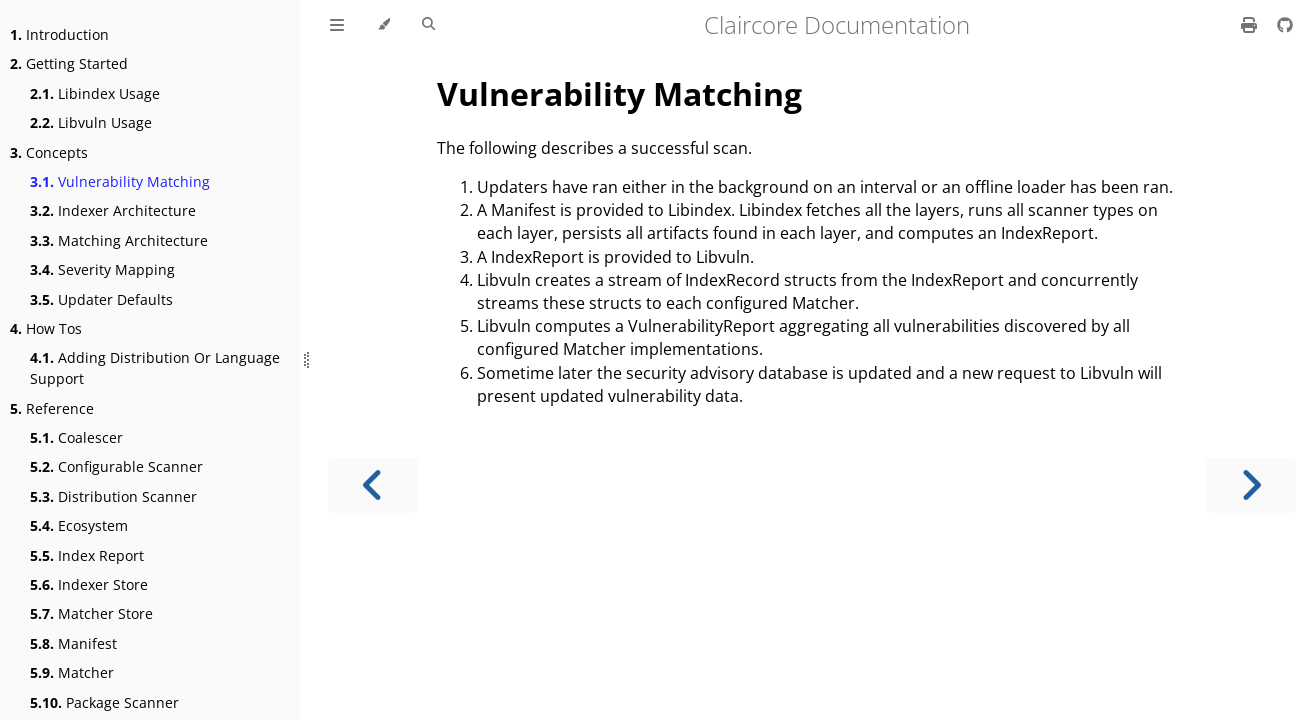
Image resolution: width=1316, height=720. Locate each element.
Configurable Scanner (116, 466)
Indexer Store (89, 584)
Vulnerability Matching (120, 181)
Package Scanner (104, 702)
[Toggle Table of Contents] (337, 25)
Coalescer (76, 437)
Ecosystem (79, 525)
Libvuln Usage (91, 122)
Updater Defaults (101, 299)
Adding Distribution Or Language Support (155, 368)
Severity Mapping (102, 269)
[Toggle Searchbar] (428, 25)
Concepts (49, 152)
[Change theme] (383, 25)
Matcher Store (91, 613)
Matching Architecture (119, 240)
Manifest (73, 643)
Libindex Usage (95, 93)
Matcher (72, 672)
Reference (52, 408)
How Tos (46, 328)
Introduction (59, 34)
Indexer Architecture (113, 210)
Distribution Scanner (113, 496)
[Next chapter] (1251, 485)
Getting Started (69, 63)
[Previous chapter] (373, 485)
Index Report (87, 555)
